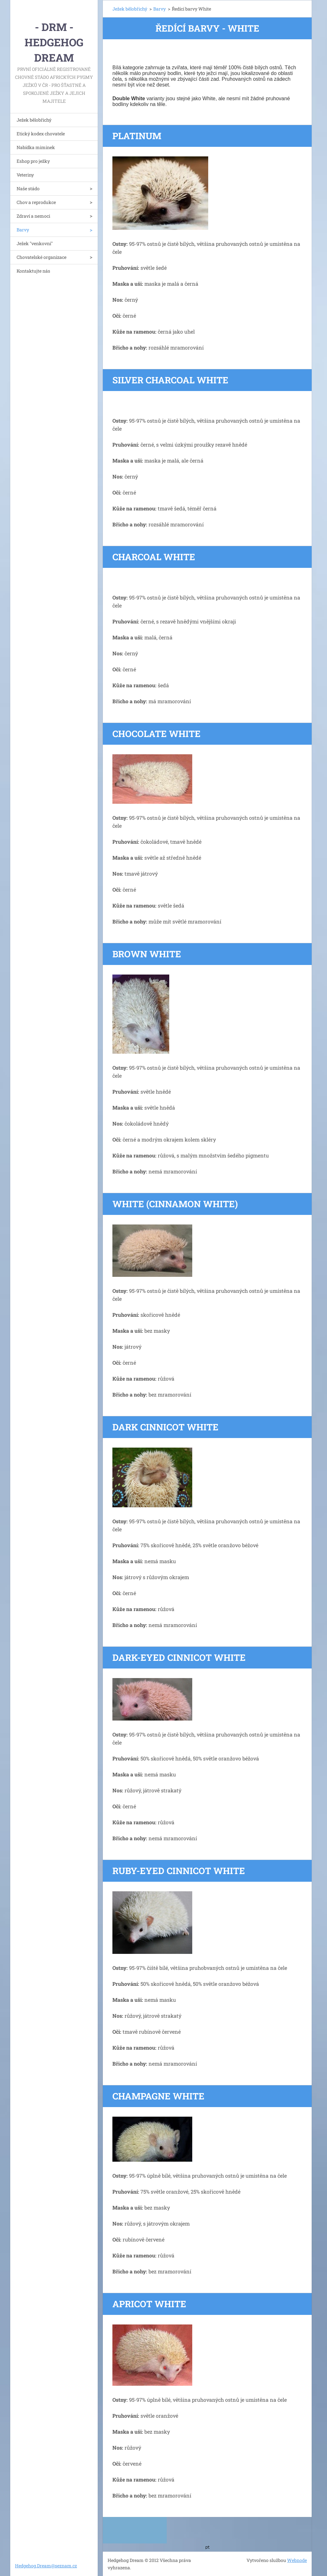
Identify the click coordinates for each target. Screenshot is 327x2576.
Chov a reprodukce (36, 202)
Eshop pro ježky (33, 161)
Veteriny (25, 175)
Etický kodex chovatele (41, 134)
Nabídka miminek (36, 147)
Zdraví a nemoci (33, 216)
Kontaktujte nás (33, 271)
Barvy (23, 230)
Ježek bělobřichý (34, 120)
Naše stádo (28, 188)
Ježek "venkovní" (35, 243)
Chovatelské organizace (41, 257)
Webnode (297, 2560)
